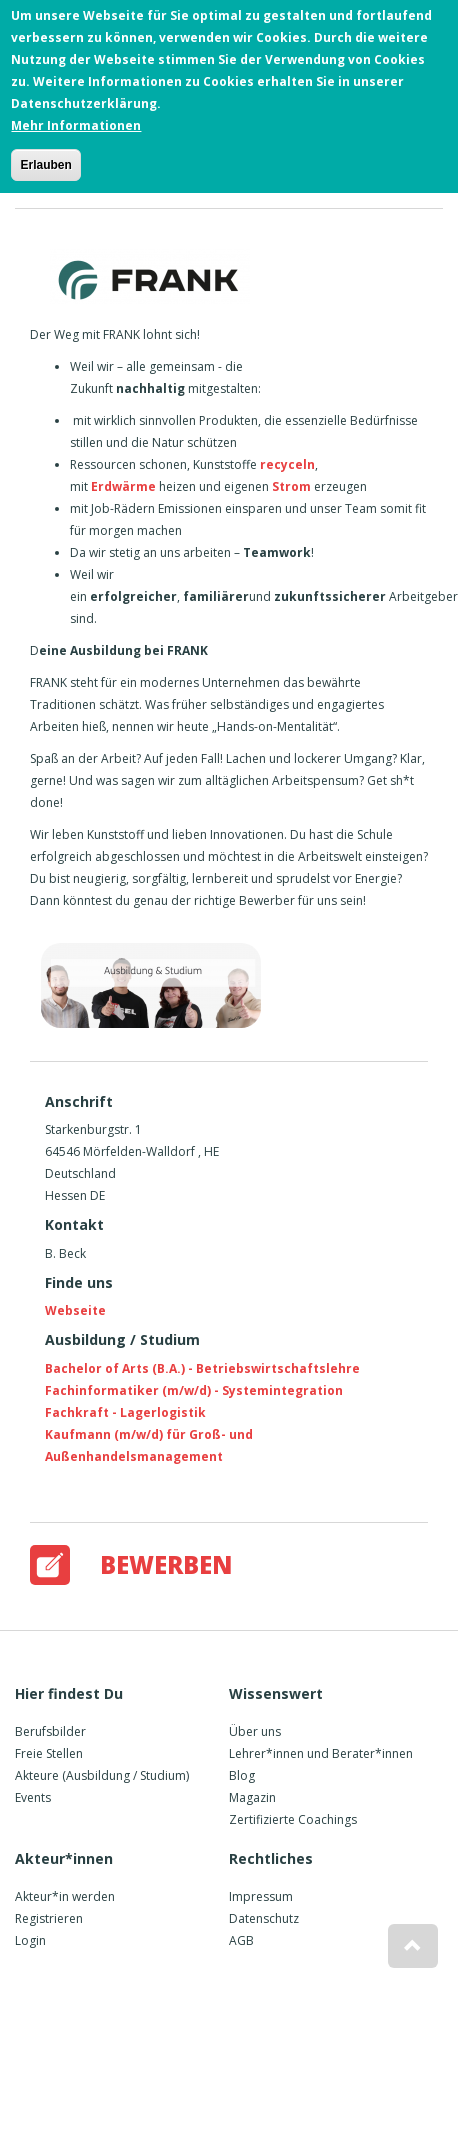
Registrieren (49, 1918)
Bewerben (166, 1564)
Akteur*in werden (65, 1896)
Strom (293, 486)
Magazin (252, 1797)
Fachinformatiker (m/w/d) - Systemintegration (194, 1390)
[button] (413, 1946)
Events (33, 1797)
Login (30, 1940)
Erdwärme (123, 486)
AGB (241, 1940)
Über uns (255, 1731)
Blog (242, 1775)
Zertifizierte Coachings (293, 1819)
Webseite (75, 1310)
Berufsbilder (50, 1731)
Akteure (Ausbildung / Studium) (102, 1775)
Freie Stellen (49, 1753)
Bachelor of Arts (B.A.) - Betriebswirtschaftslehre (202, 1368)
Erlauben (45, 159)
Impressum (261, 1896)
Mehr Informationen (76, 119)
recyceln (287, 464)
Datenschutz (264, 1918)
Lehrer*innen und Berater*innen (321, 1753)
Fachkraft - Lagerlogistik (125, 1412)
